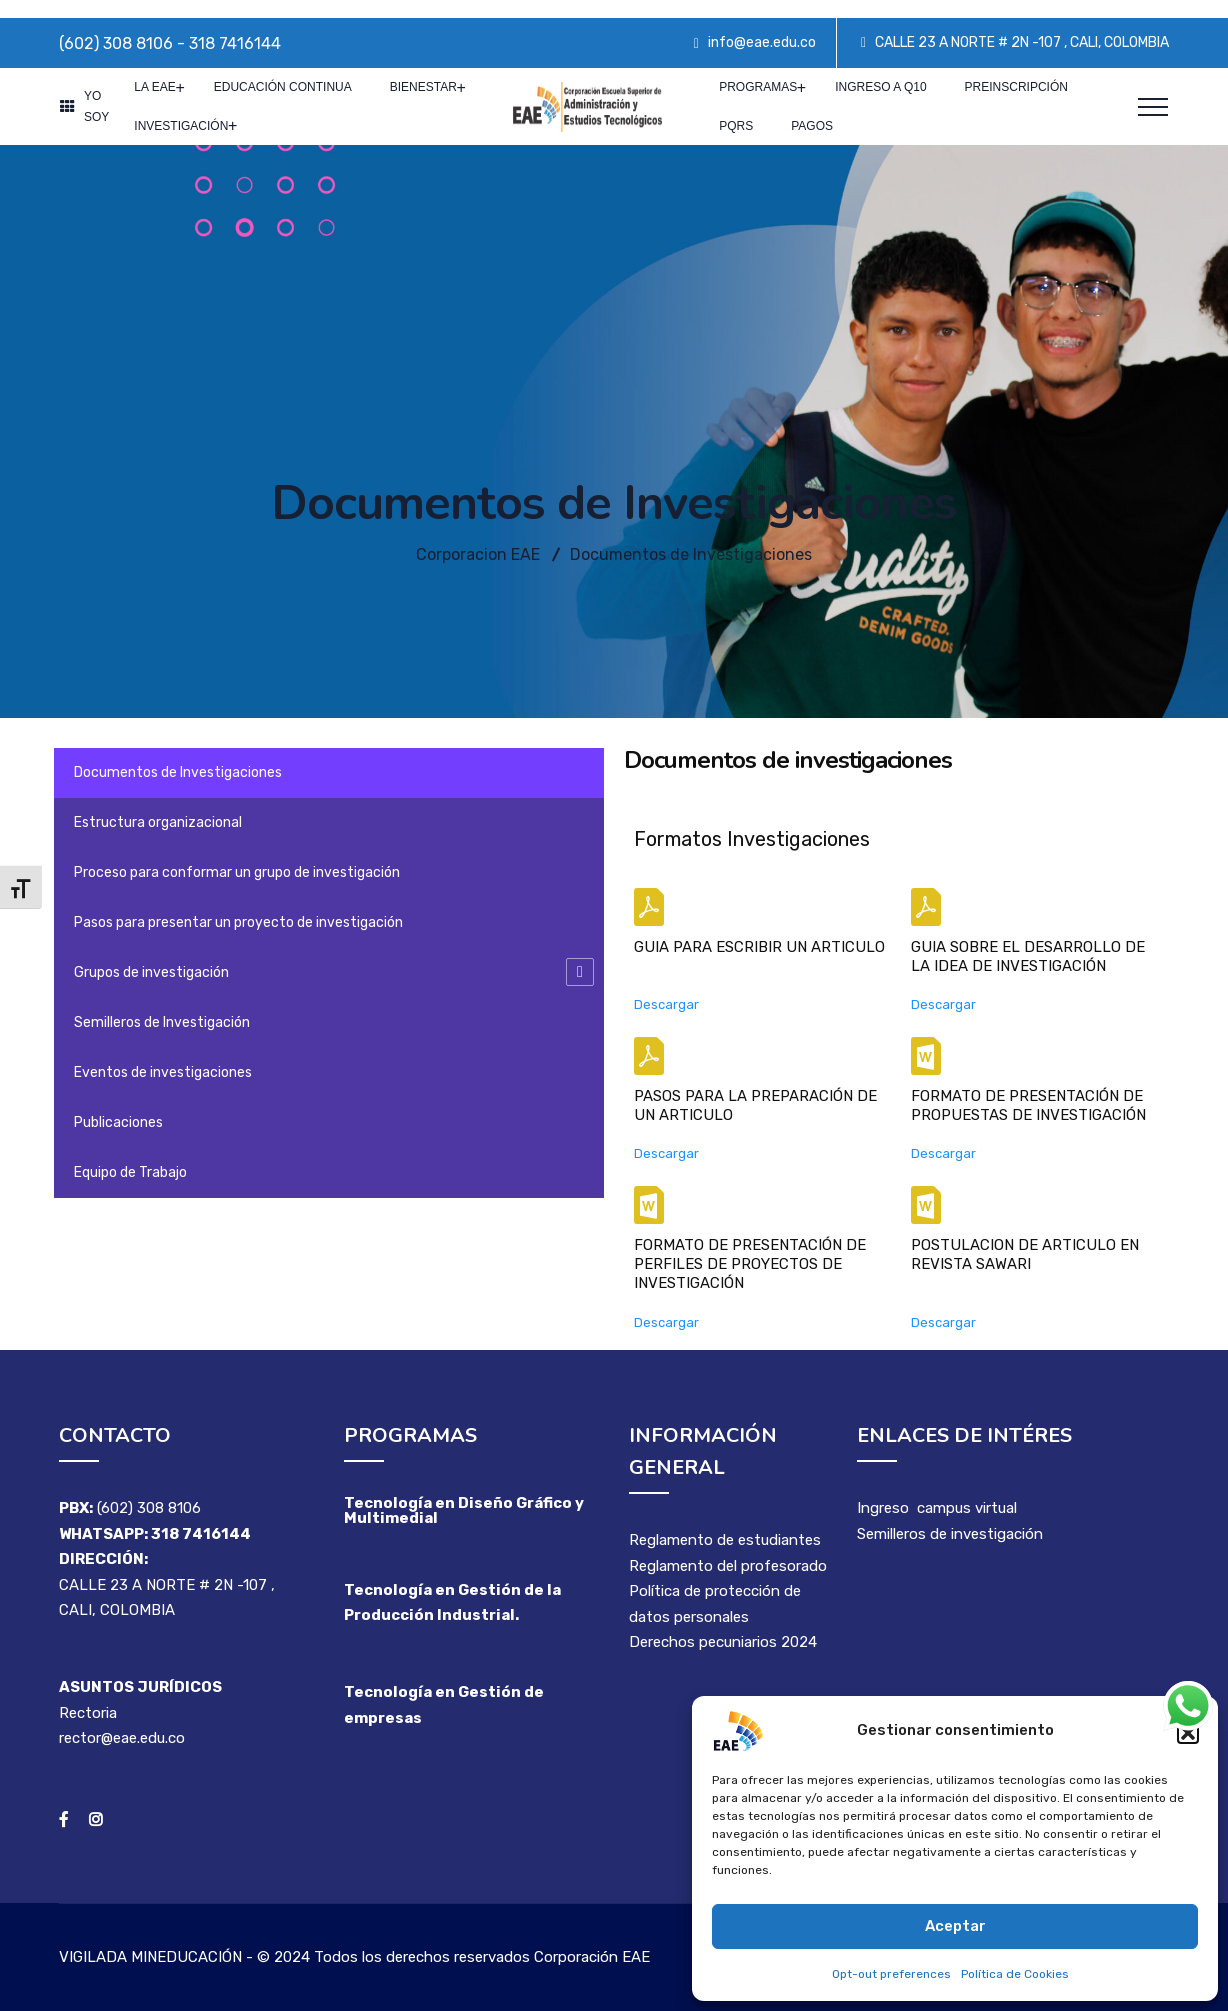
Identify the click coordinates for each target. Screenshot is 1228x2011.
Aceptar (955, 1926)
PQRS (736, 126)
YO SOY (96, 106)
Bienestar (423, 87)
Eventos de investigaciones (163, 1072)
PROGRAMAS (758, 87)
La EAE (154, 87)
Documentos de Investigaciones (178, 772)
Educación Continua (283, 87)
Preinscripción (1016, 87)
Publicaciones (118, 1122)
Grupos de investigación (151, 972)
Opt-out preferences (891, 1974)
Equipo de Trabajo (130, 1172)
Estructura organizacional (158, 822)
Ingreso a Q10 (880, 87)
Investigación (181, 126)
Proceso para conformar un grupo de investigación (237, 872)
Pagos (812, 126)
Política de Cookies (1015, 1974)
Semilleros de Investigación (162, 1022)
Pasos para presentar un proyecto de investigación (238, 922)
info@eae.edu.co (762, 42)
